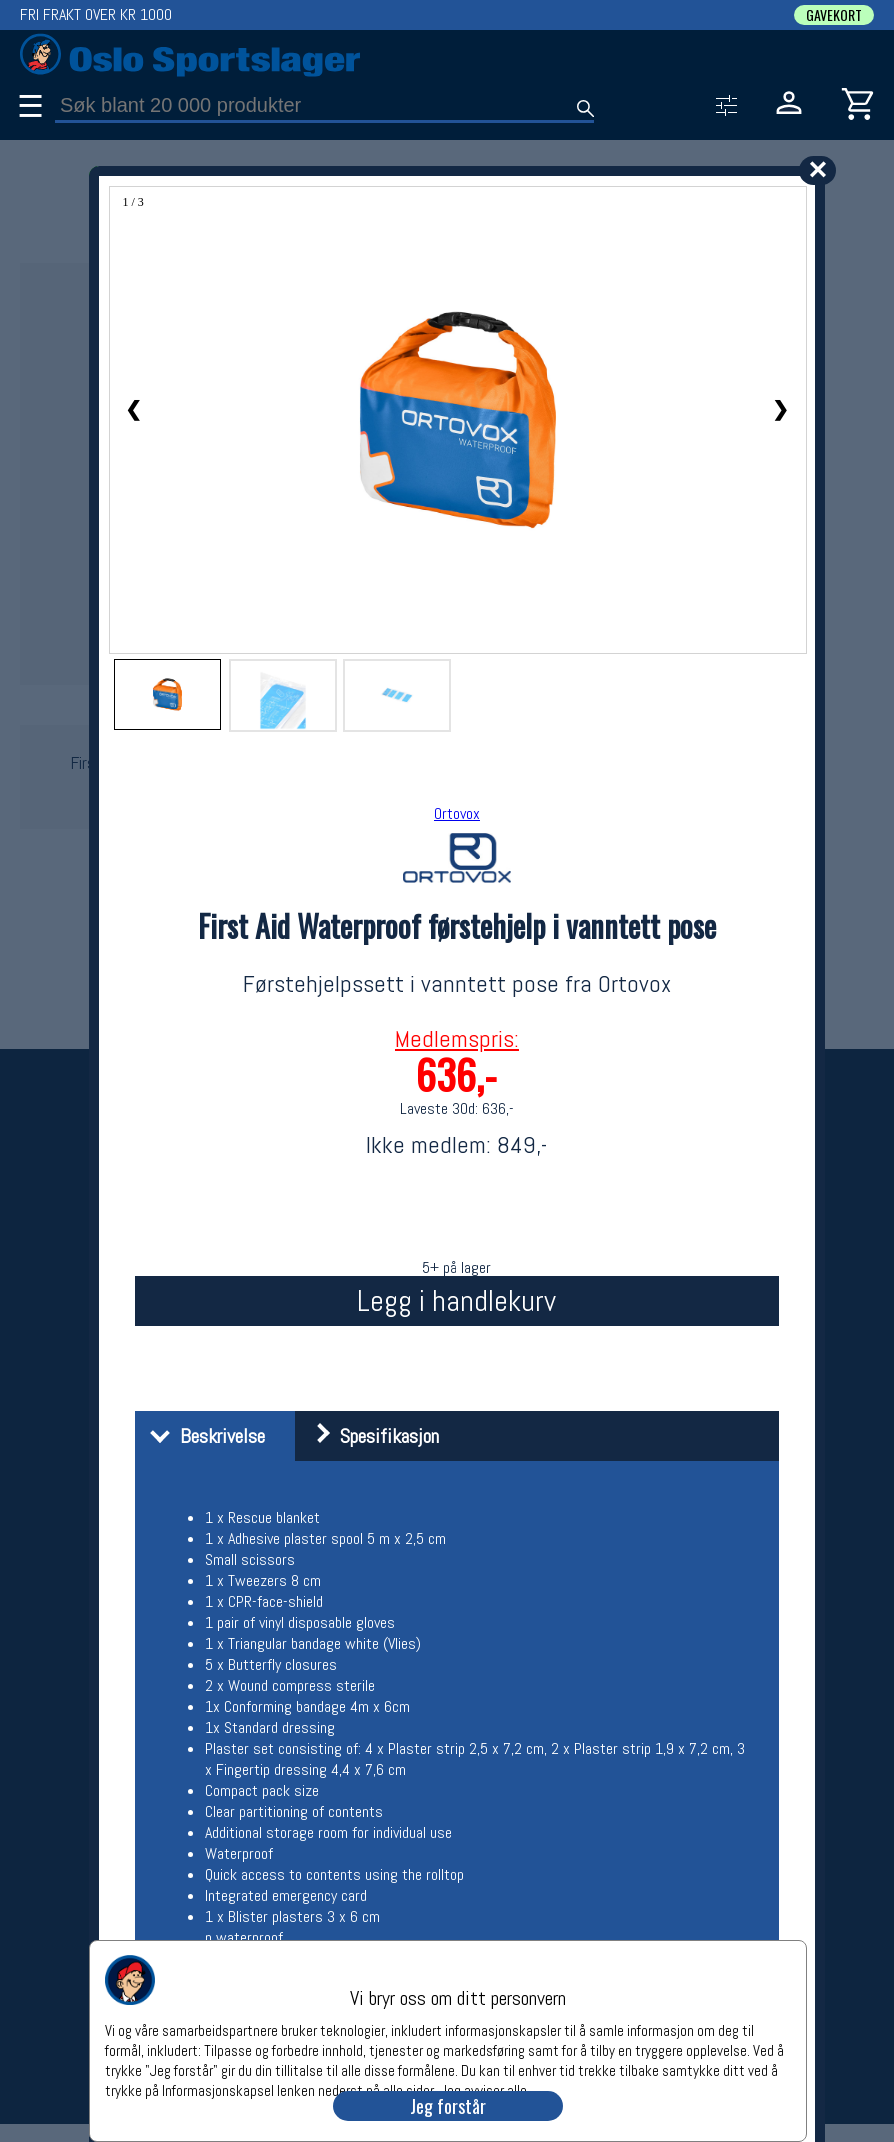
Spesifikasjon (369, 1436)
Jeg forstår (448, 2106)
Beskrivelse (202, 1436)
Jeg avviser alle (483, 2089)
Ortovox (457, 813)
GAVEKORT (834, 15)
